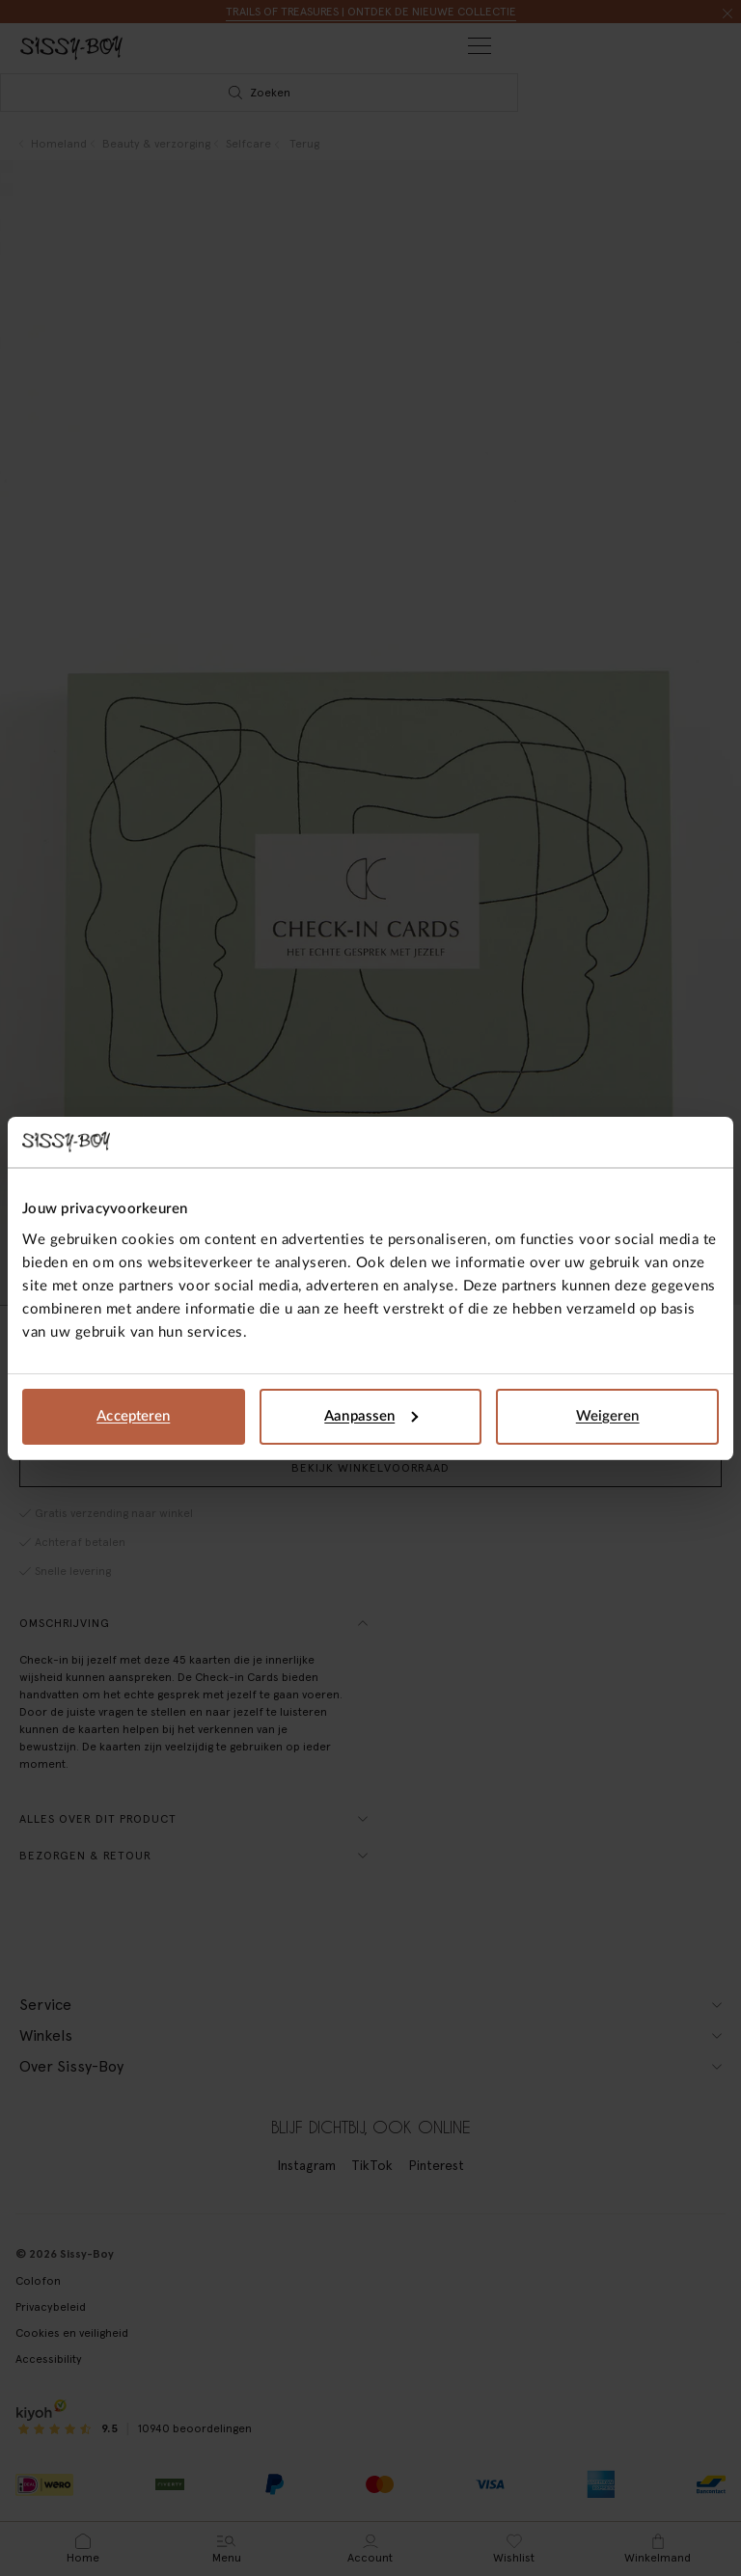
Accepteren (133, 1416)
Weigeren (608, 1416)
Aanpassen (371, 1416)
